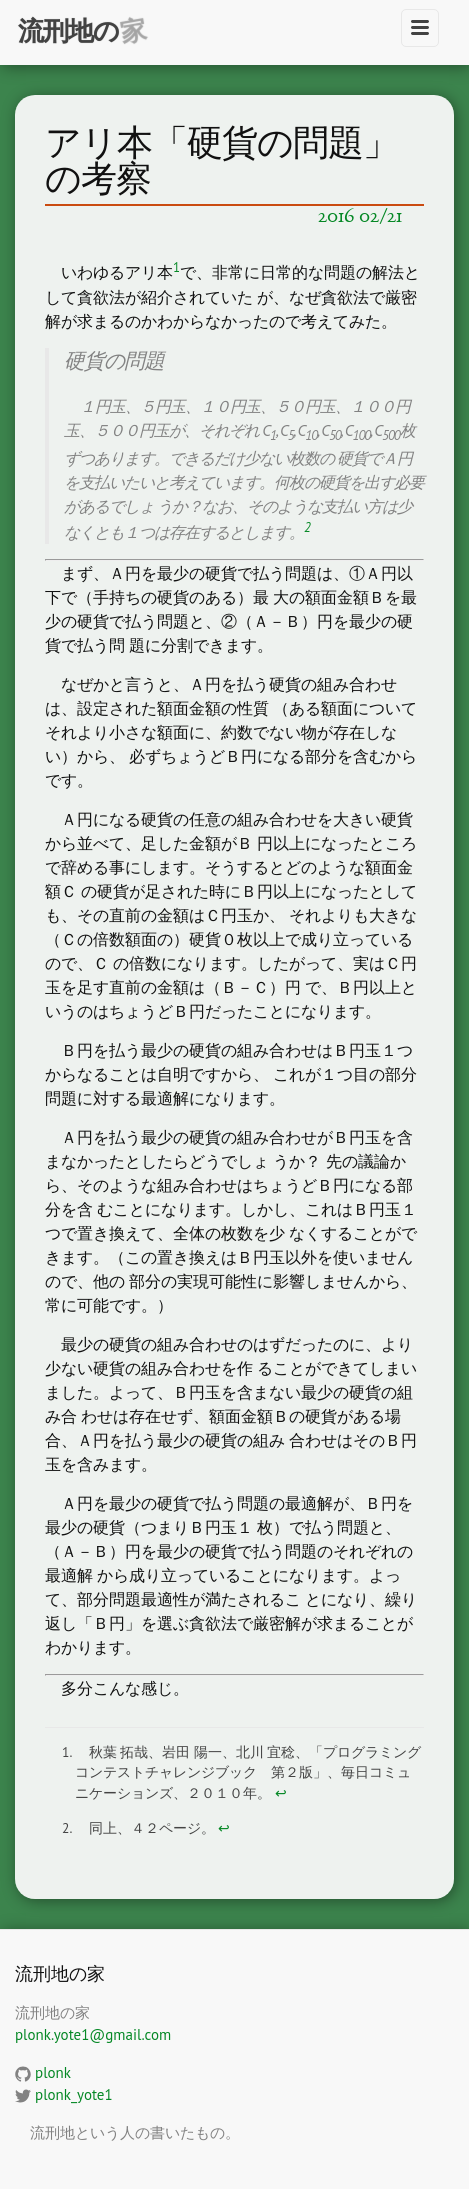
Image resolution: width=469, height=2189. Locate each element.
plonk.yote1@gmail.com (93, 2034)
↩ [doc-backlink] (281, 1793)
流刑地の (68, 30)
